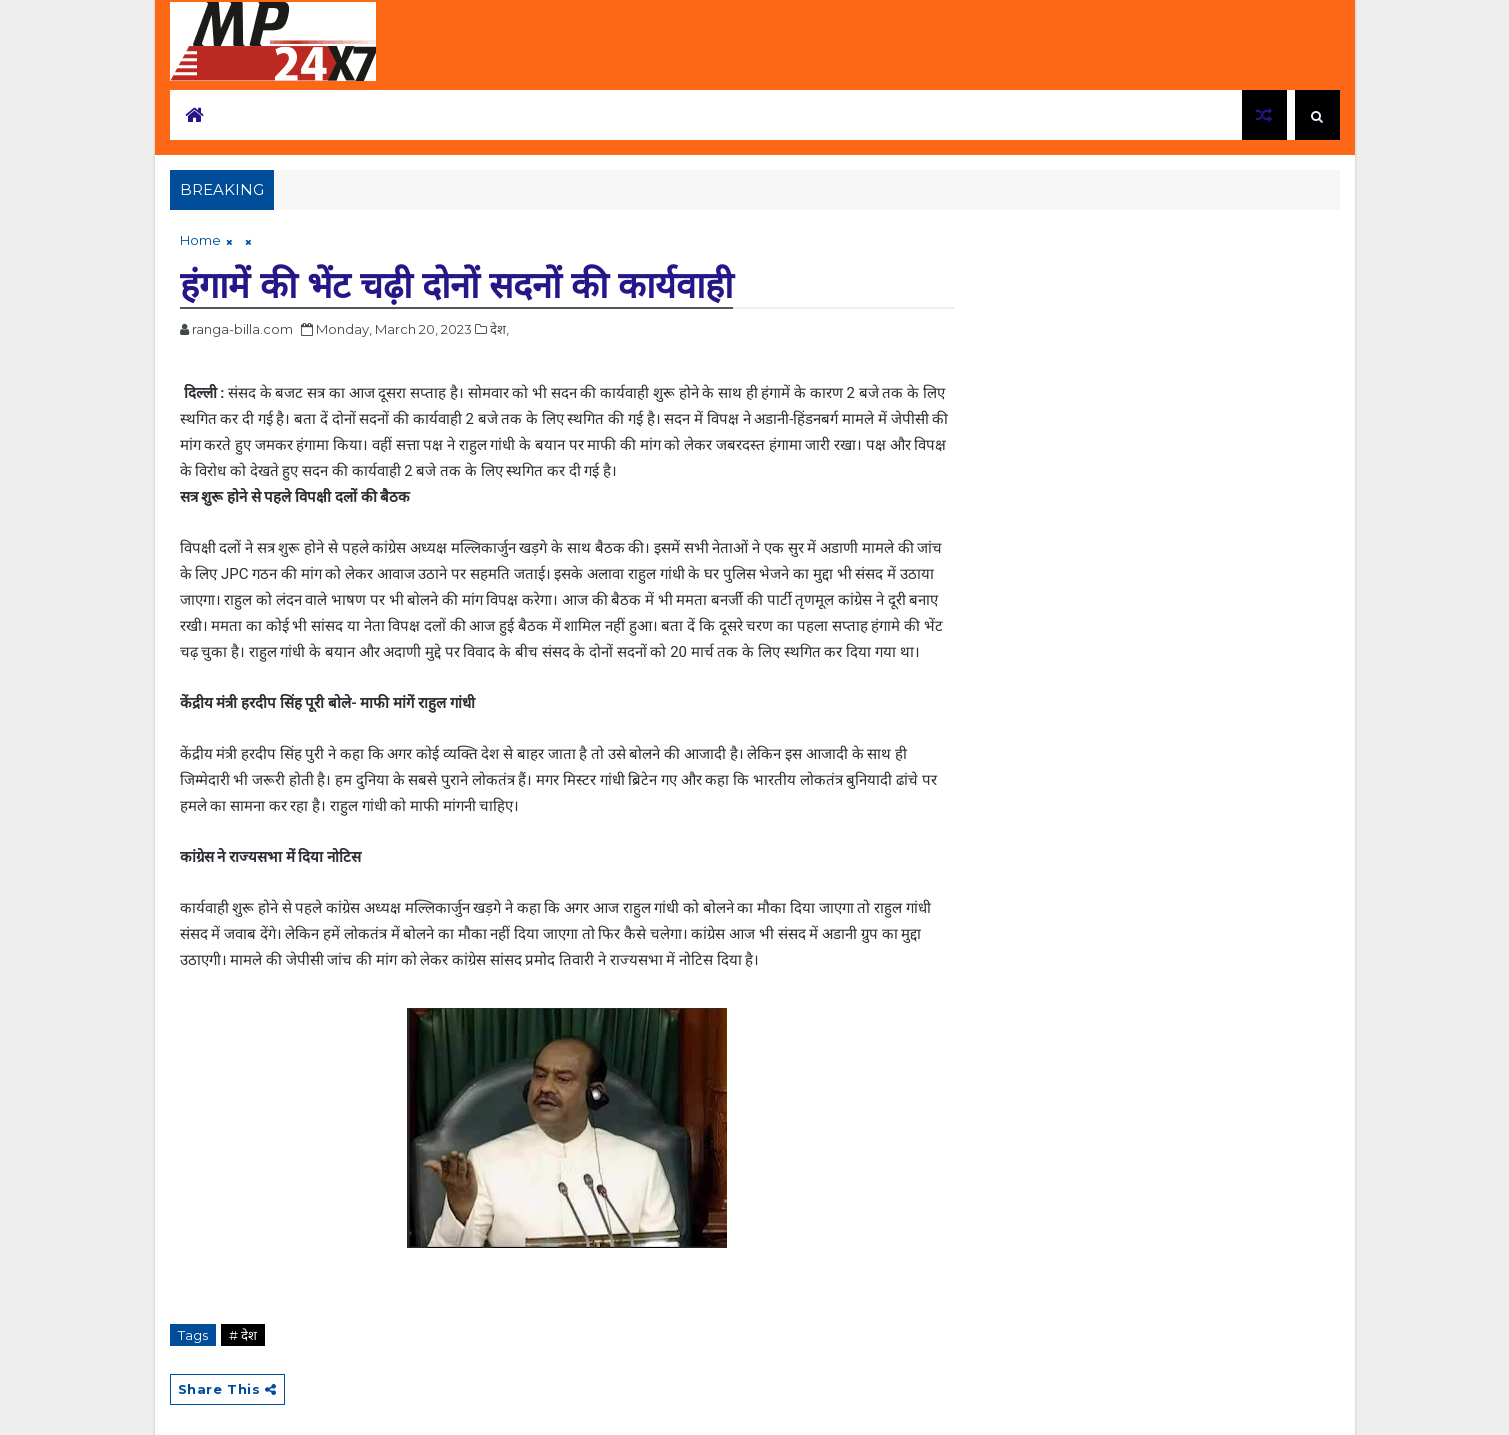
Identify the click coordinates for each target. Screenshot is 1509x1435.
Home (200, 240)
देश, (499, 329)
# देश (243, 1335)
